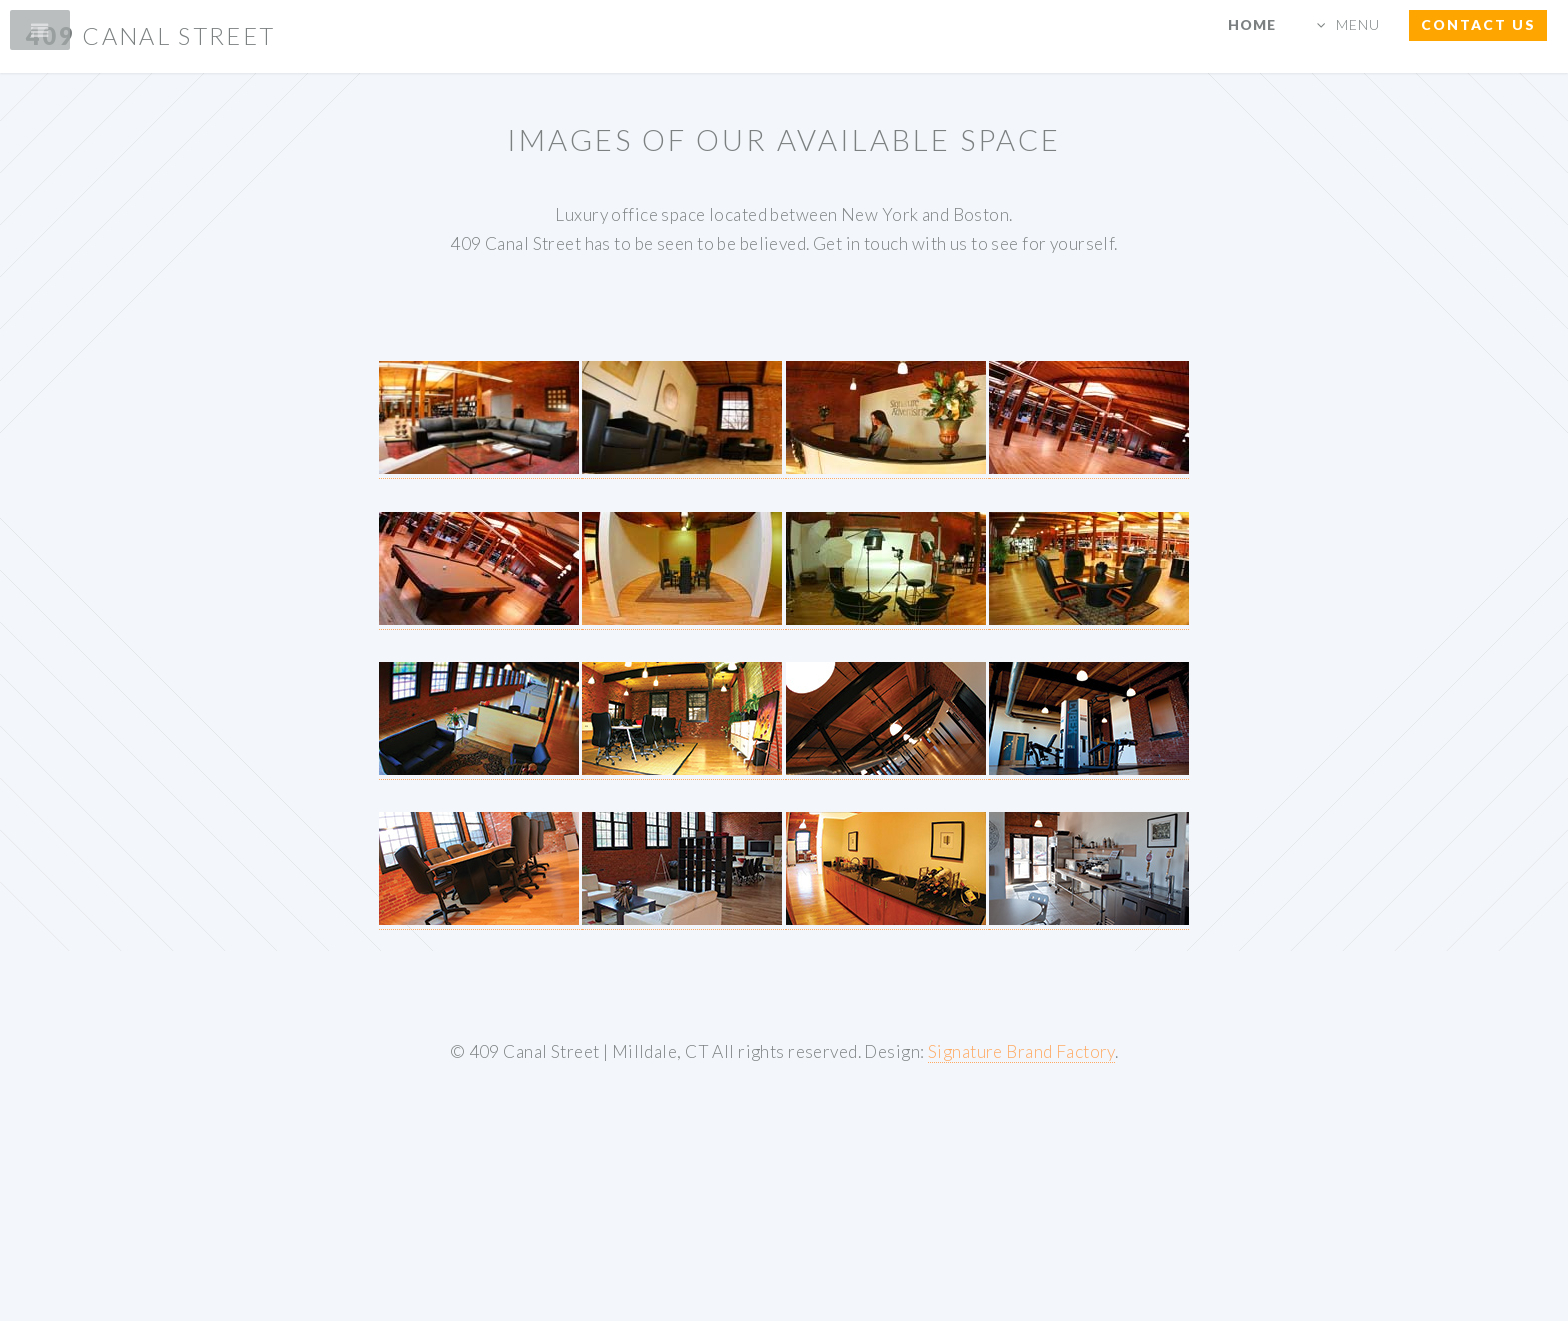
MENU (1358, 24)
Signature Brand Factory (1021, 1051)
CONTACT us (1478, 24)
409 (151, 36)
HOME (1252, 24)
